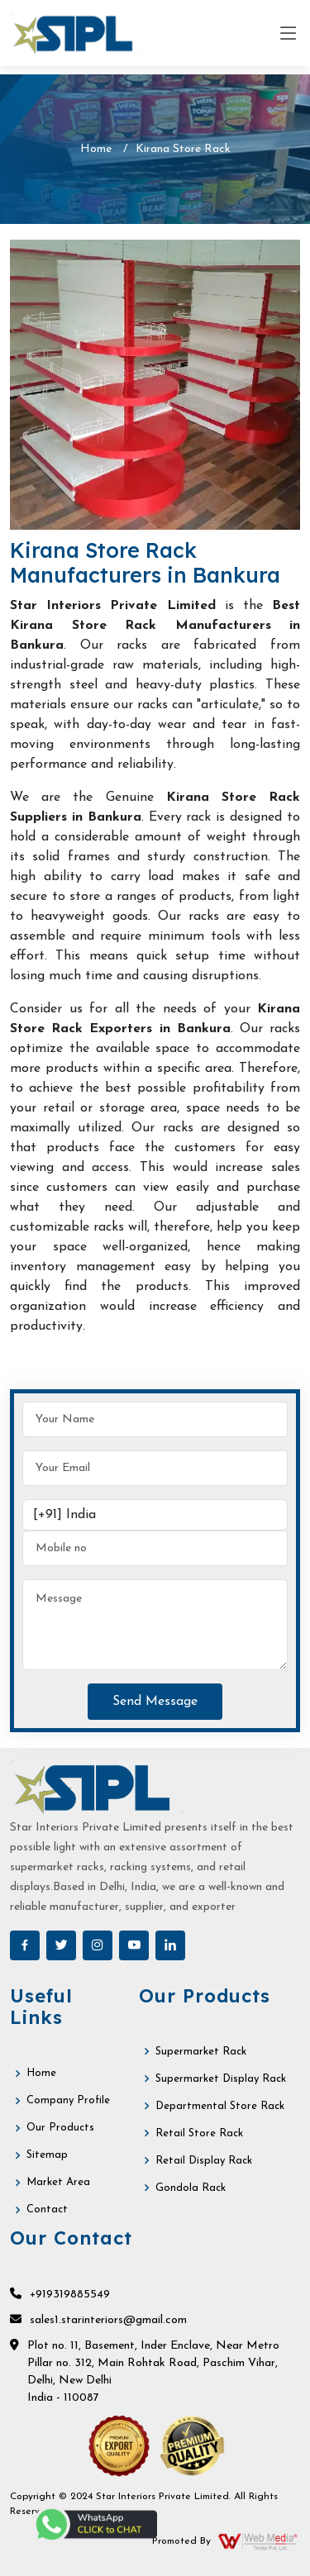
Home (96, 149)
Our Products (60, 2127)
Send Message (155, 1701)
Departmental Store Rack (219, 2106)
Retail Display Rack (203, 2160)
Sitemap (47, 2155)
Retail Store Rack (199, 2133)
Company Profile (68, 2100)
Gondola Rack (190, 2188)
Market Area (58, 2182)
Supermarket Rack (200, 2051)
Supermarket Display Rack (220, 2079)
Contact (47, 2209)
